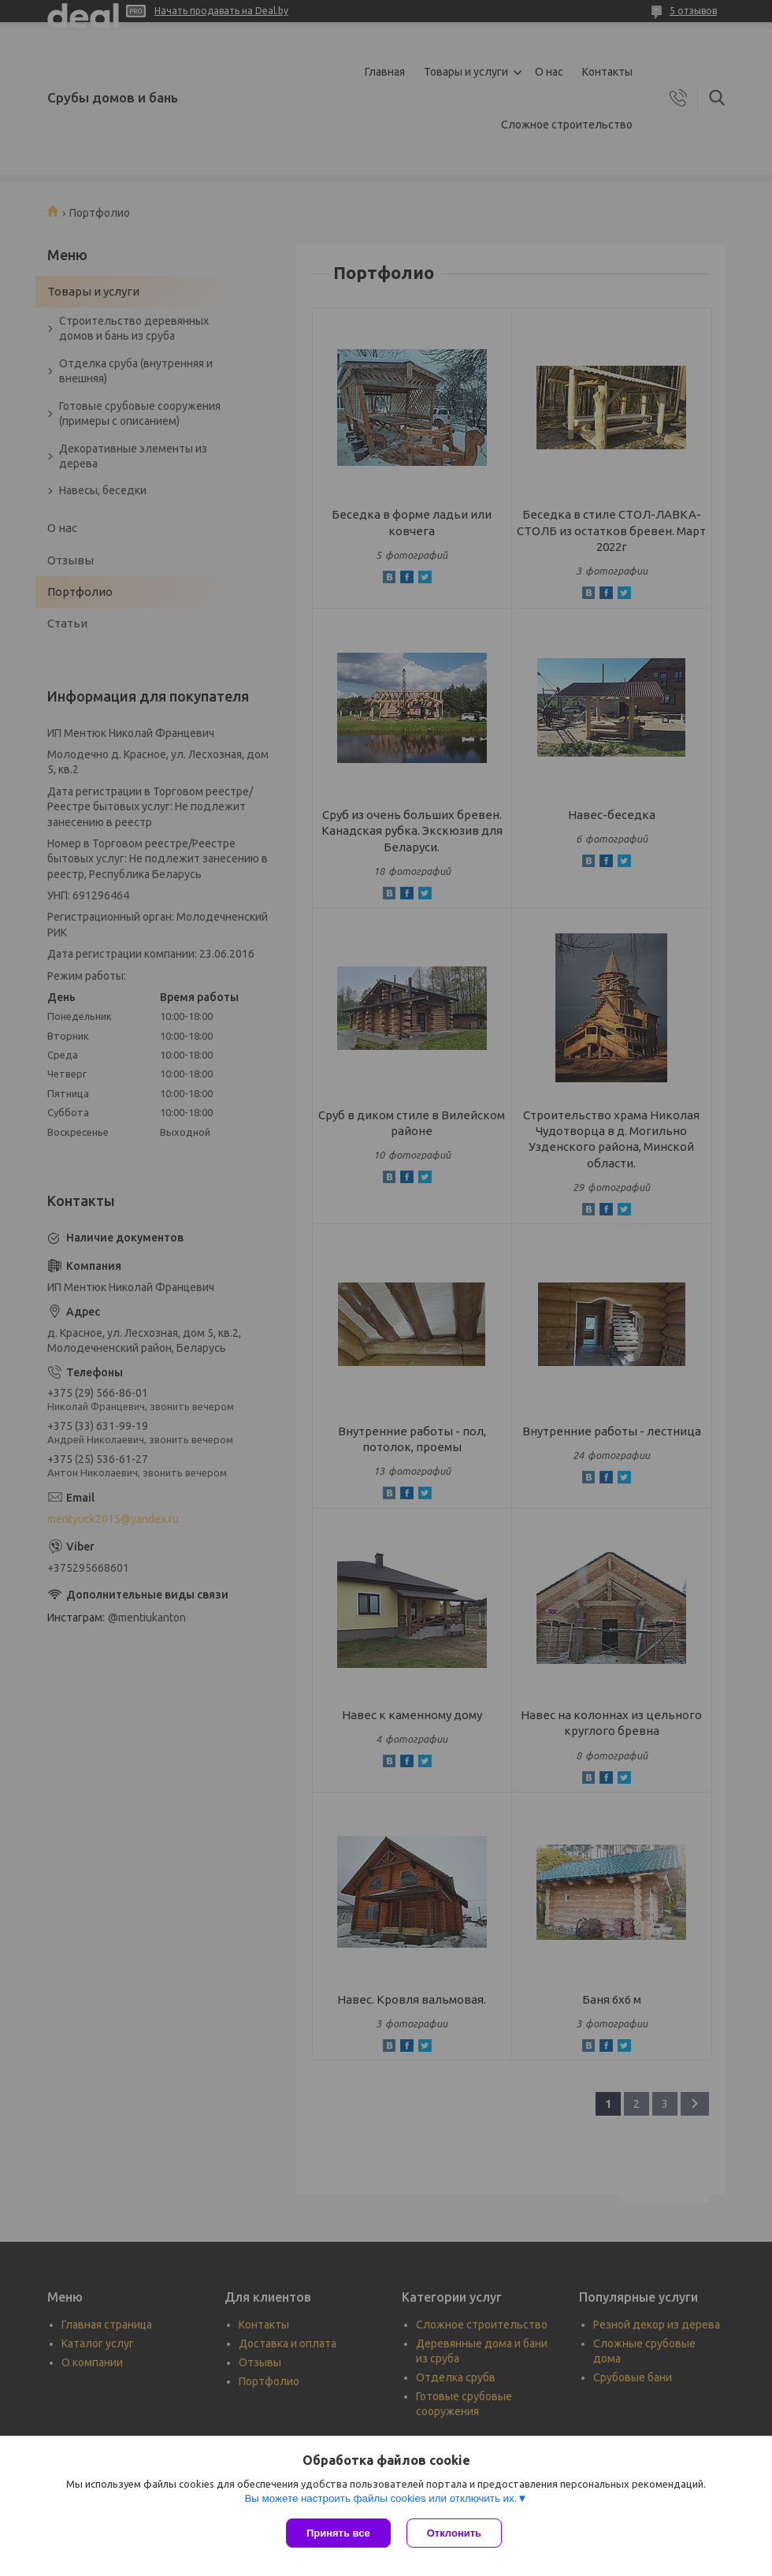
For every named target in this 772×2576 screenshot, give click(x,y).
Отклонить (454, 2533)
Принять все (338, 2533)
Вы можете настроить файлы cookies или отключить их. (380, 2498)
